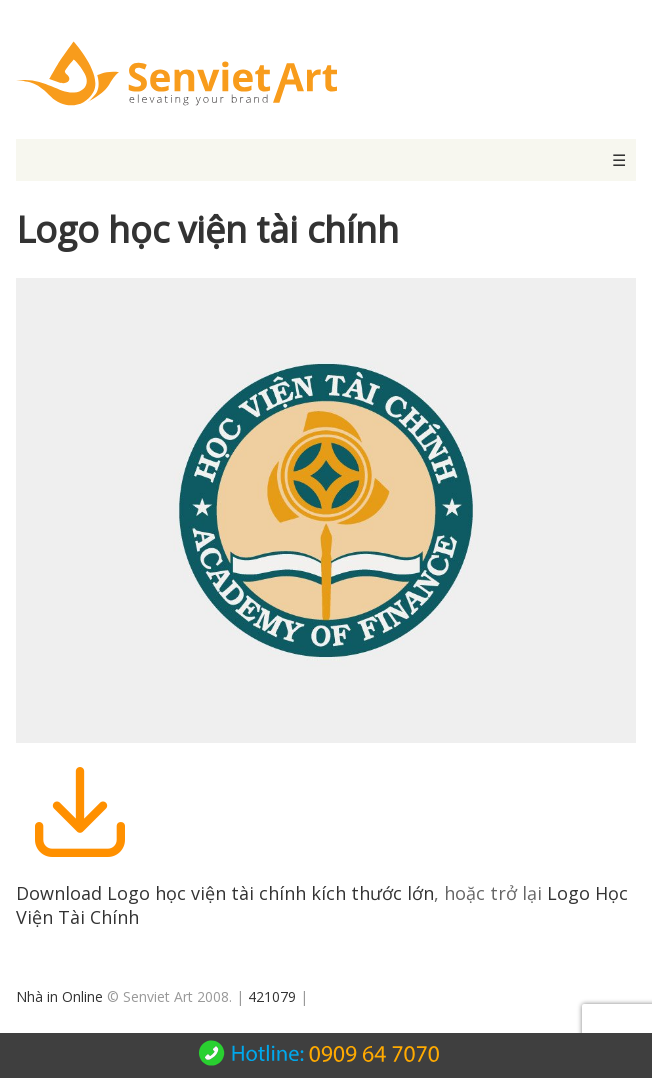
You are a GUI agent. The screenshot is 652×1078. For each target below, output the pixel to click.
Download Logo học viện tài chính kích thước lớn (225, 893)
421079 (272, 996)
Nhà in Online (59, 996)
